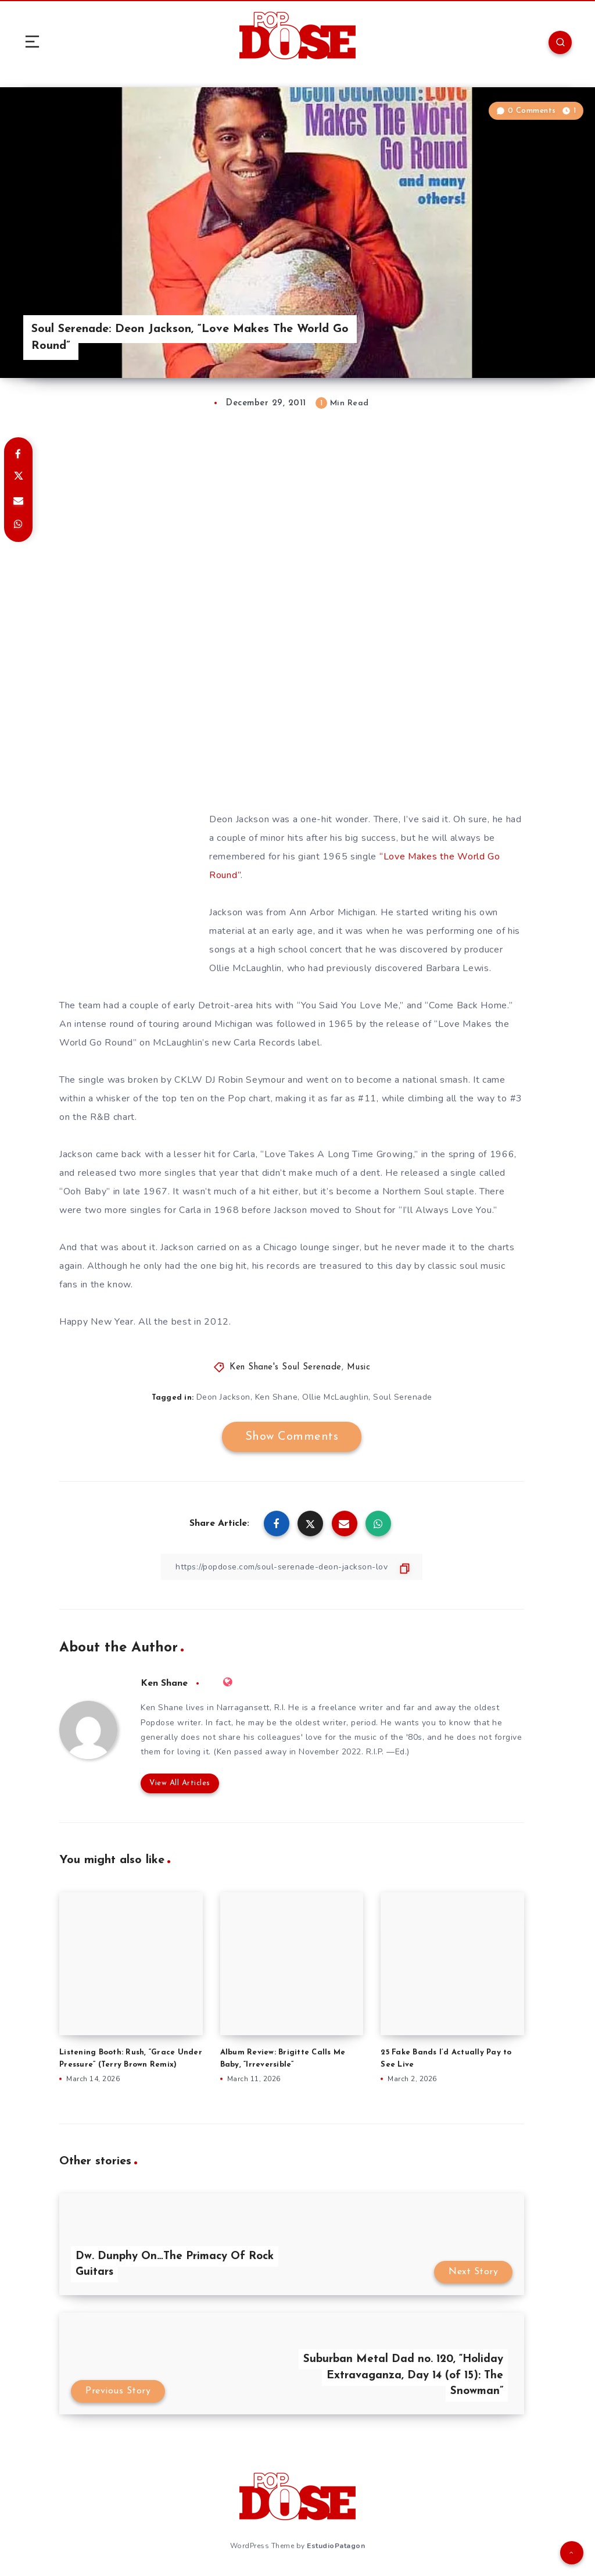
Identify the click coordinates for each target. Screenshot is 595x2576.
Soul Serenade (402, 1397)
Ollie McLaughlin (335, 1397)
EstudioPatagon (336, 2545)
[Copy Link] (291, 1567)
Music (359, 1367)
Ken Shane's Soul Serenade (286, 1367)
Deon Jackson (223, 1397)
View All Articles (179, 1783)
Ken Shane (276, 1397)
